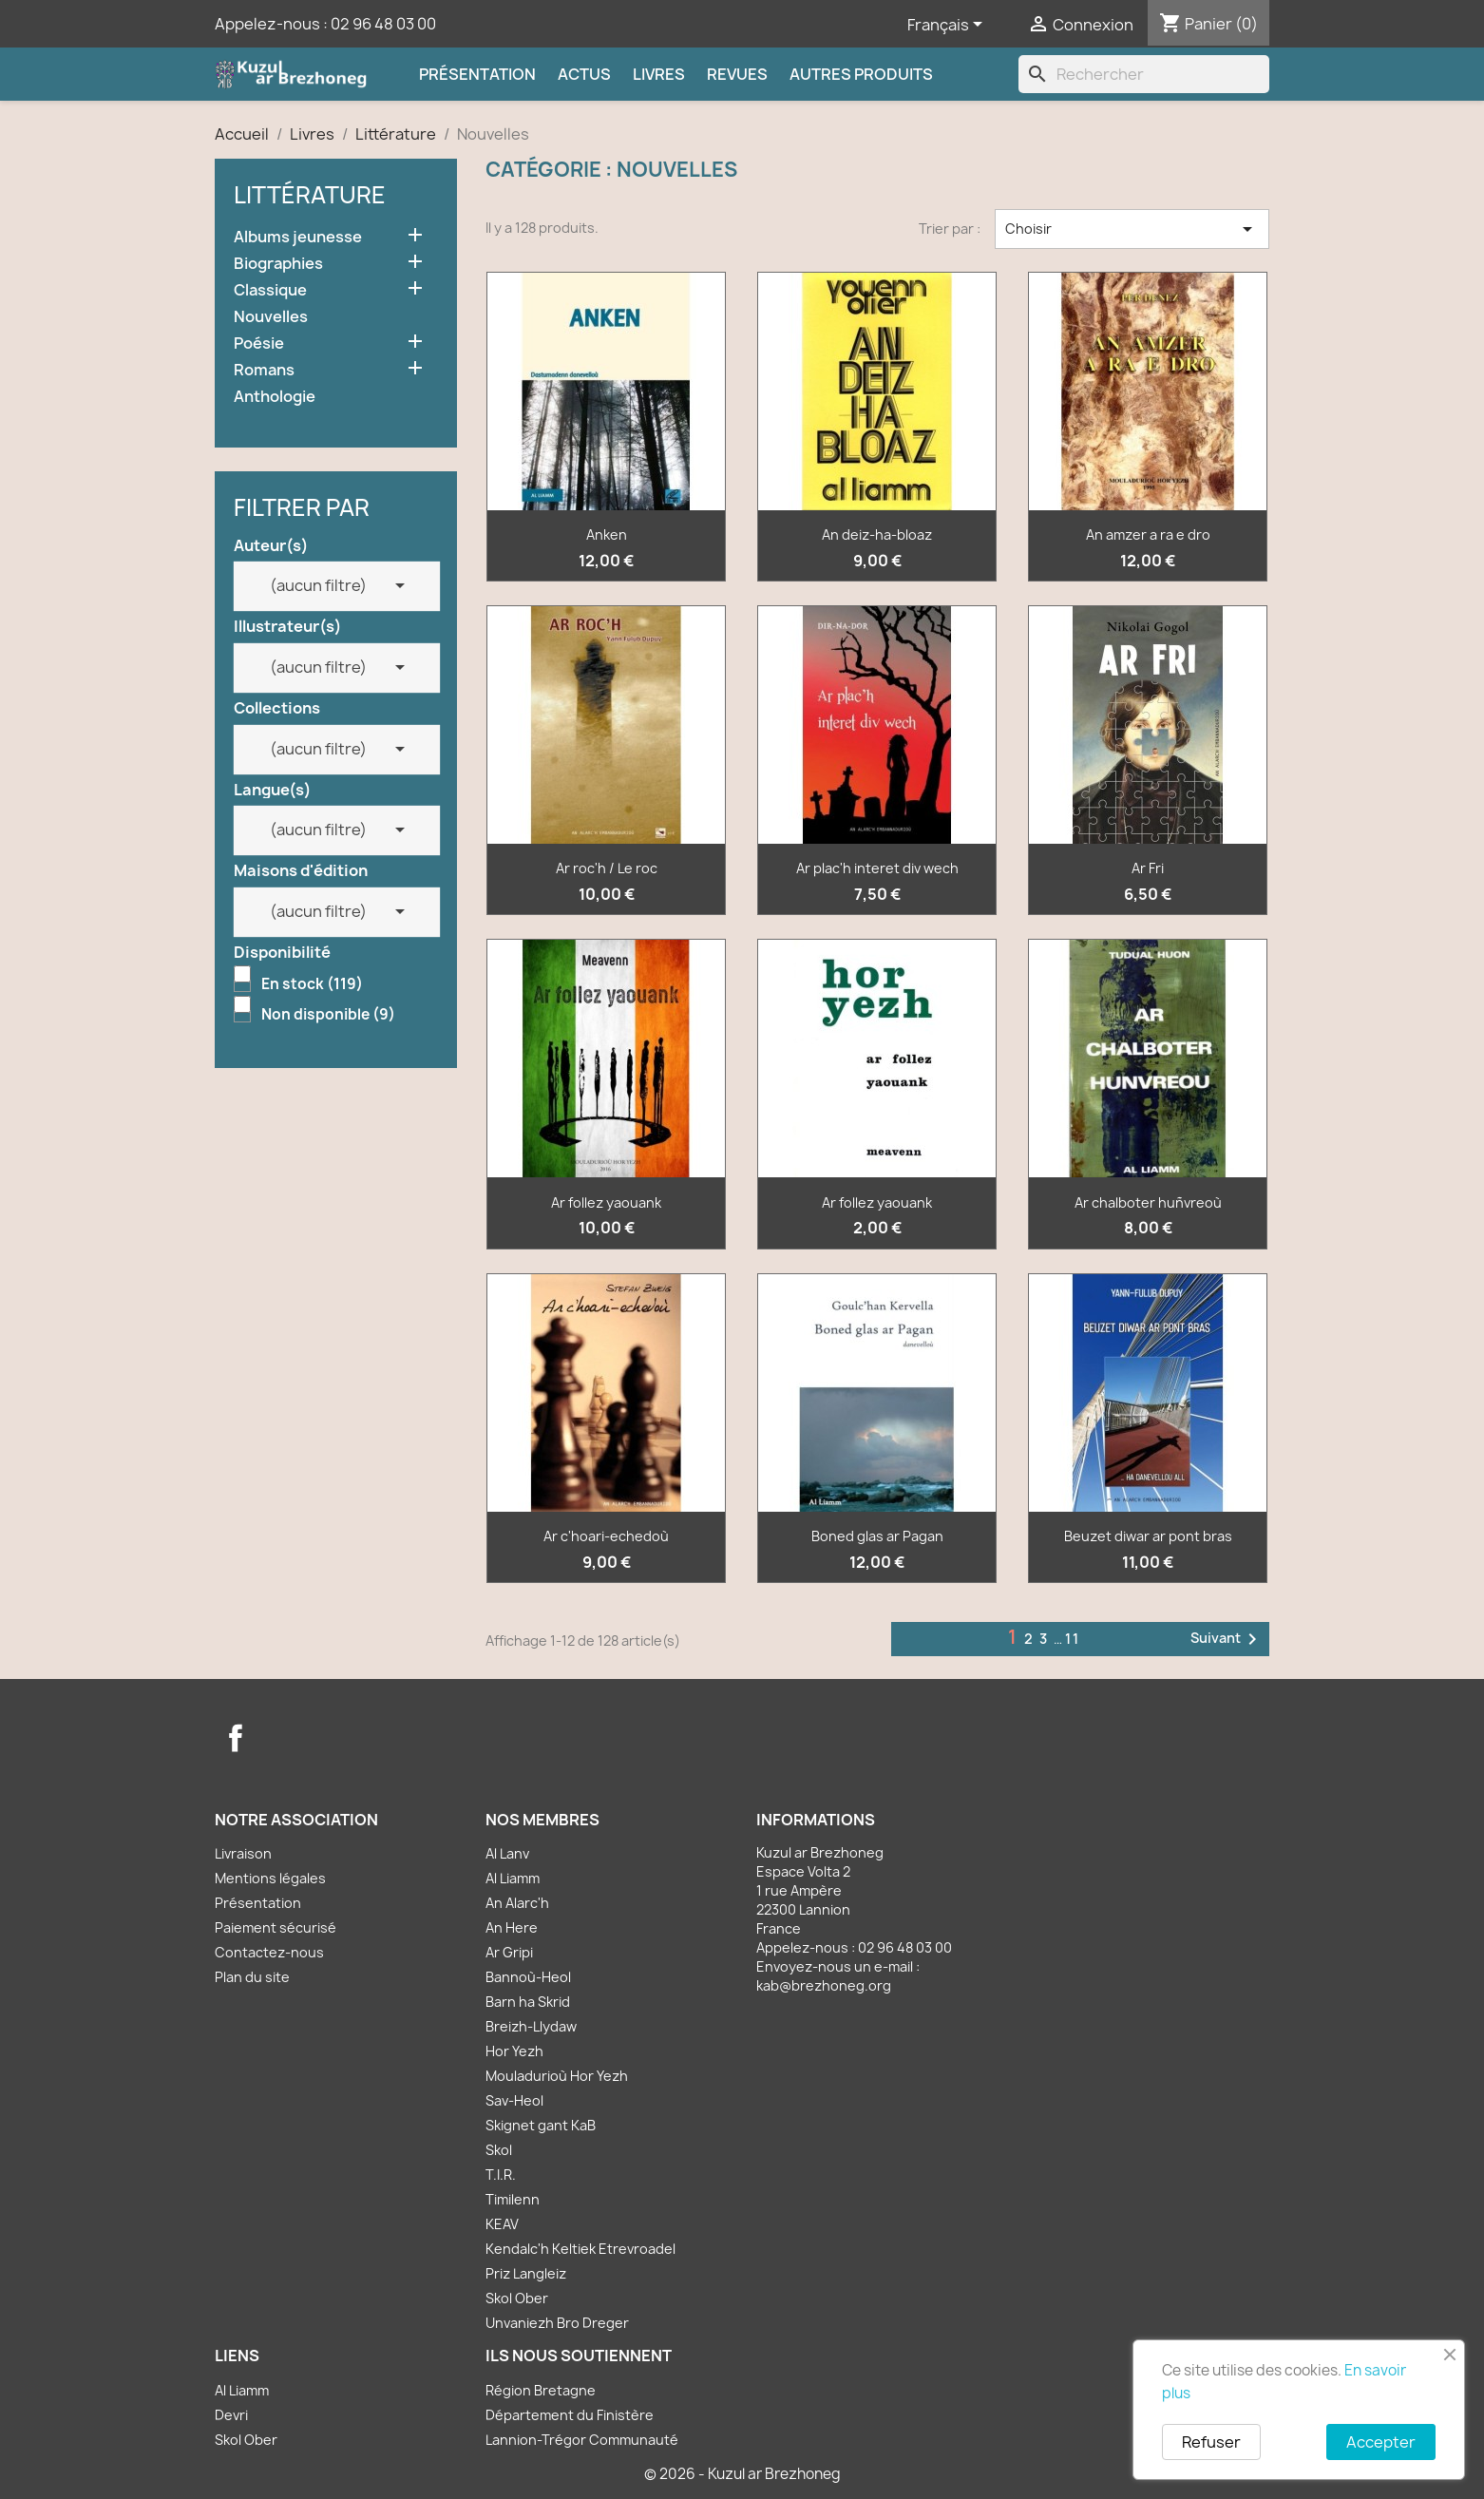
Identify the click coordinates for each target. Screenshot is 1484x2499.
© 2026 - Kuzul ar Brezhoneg (742, 2474)
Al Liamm (512, 1878)
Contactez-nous (269, 1952)
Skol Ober (516, 2298)
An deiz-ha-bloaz (877, 534)
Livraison (243, 1853)
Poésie (259, 343)
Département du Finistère (569, 2415)
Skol (498, 2150)
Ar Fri (1148, 868)
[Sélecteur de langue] (948, 25)
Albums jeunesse (298, 237)
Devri (231, 2415)
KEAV (502, 2224)
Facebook (236, 1738)
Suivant (1227, 1639)
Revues (737, 74)
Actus (584, 74)
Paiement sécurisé (275, 1927)
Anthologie (274, 397)
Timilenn (512, 2199)
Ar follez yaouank (606, 1202)
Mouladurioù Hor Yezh (556, 2076)
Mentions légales (270, 1878)
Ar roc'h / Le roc (606, 868)
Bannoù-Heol (528, 1977)
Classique (270, 290)
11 (1072, 1639)
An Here (511, 1927)
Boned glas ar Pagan (877, 1536)
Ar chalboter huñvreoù (1148, 1202)
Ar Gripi (509, 1952)
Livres (659, 74)
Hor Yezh (514, 2051)
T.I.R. (500, 2174)
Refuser (1211, 2442)
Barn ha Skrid (527, 2002)
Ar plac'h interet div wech (877, 868)
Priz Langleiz (525, 2273)
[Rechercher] (1143, 74)
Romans (264, 370)
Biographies (278, 264)
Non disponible (328, 1014)
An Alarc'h (517, 1903)
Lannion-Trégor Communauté (581, 2440)
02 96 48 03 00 (383, 23)
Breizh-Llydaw (531, 2026)
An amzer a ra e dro (1148, 534)
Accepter (1381, 2442)
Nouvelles (271, 317)
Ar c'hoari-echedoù (606, 1536)
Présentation (477, 74)
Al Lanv (507, 1853)
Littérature (310, 195)
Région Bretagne (540, 2390)
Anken (606, 534)
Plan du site (252, 1977)
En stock (312, 984)
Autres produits (861, 74)
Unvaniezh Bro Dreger (557, 2323)
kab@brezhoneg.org (823, 1985)
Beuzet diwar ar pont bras (1148, 1536)
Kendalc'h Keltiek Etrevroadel (580, 2249)
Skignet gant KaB (540, 2125)
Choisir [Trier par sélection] (1132, 229)
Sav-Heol (514, 2100)
